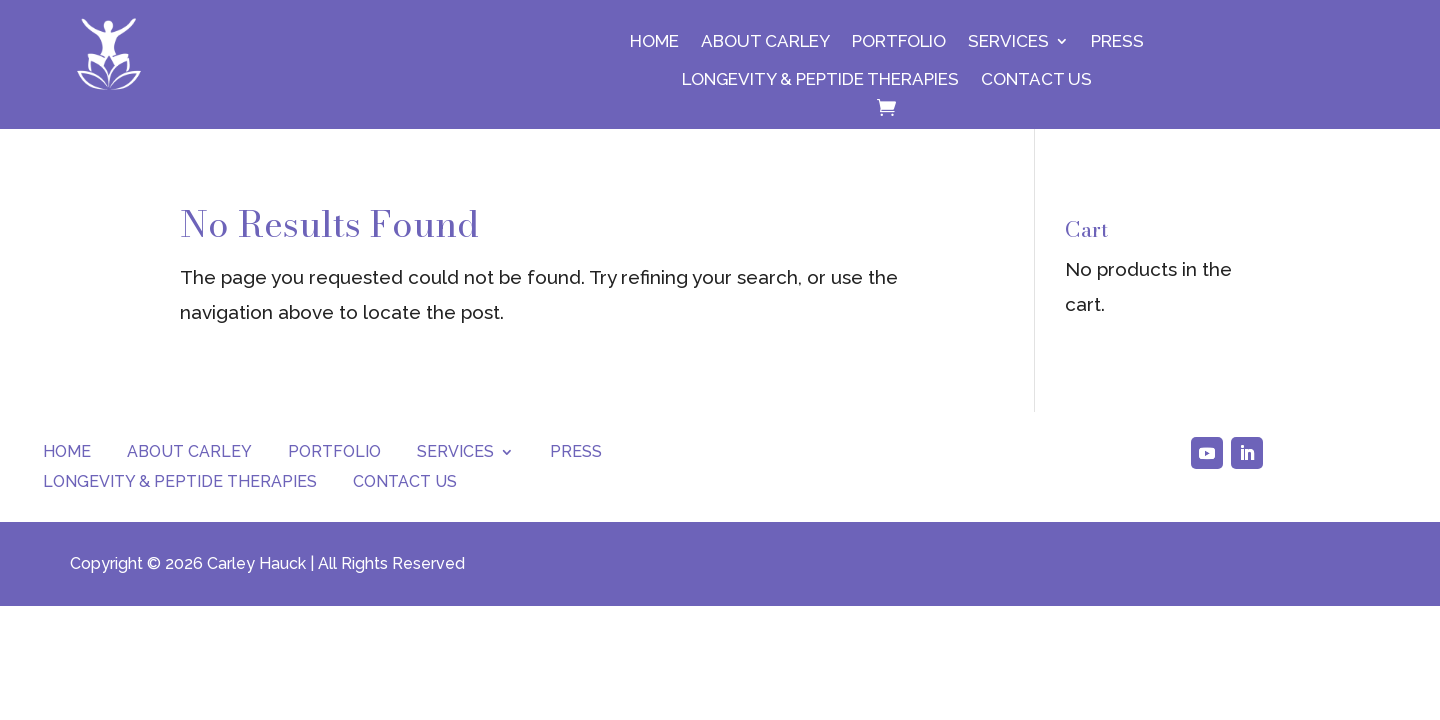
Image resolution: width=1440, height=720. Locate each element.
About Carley (765, 41)
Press (1117, 41)
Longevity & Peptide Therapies (820, 79)
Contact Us (1036, 79)
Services (1008, 41)
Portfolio (899, 41)
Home (654, 41)
